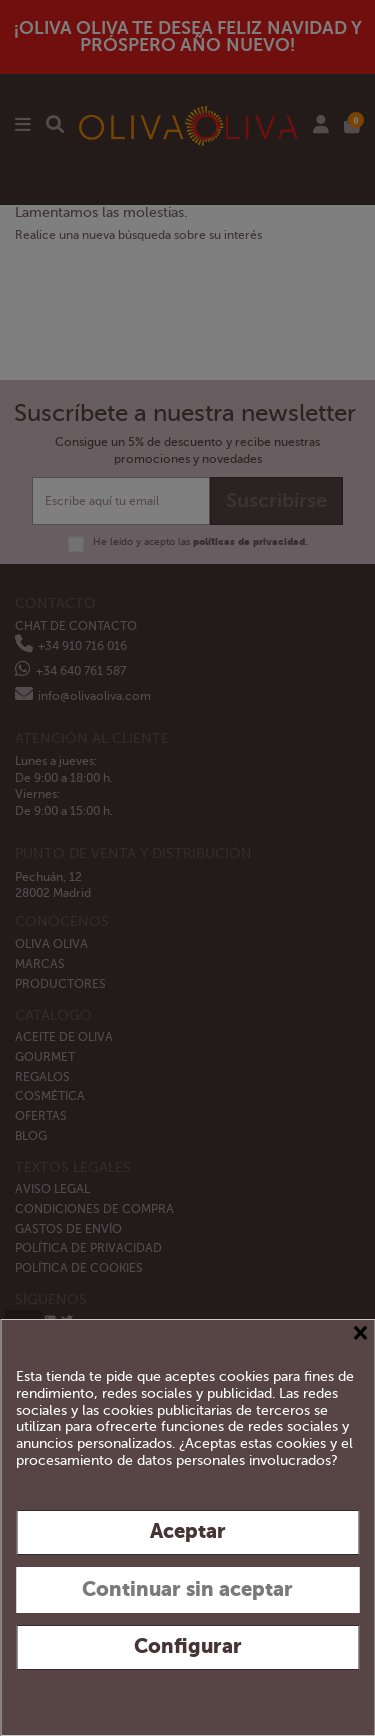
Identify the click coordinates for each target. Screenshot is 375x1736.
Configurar (188, 1646)
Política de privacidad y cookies (259, 1695)
